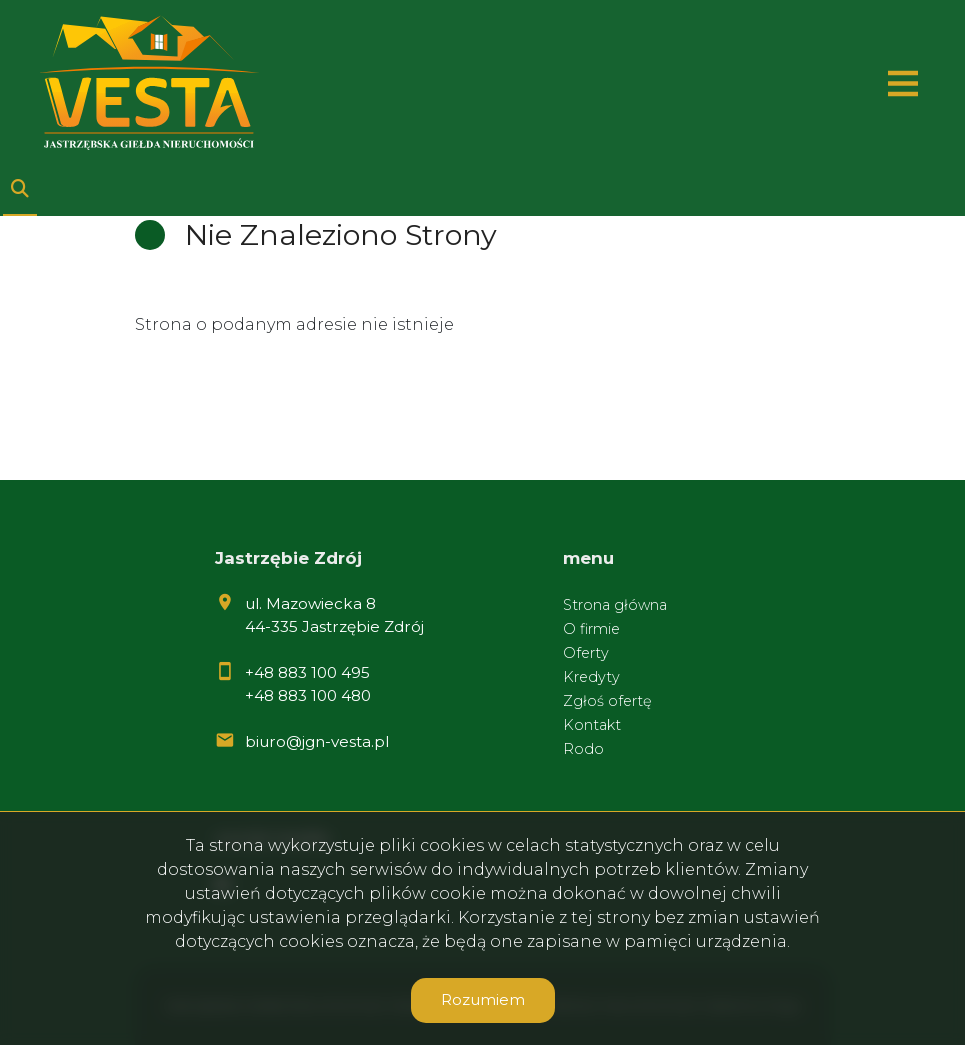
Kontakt (592, 725)
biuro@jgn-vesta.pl (317, 741)
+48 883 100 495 (307, 672)
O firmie (591, 629)
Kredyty (591, 677)
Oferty (586, 653)
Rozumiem (483, 999)
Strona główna (615, 605)
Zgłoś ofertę (607, 701)
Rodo (583, 749)
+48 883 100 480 (308, 695)
